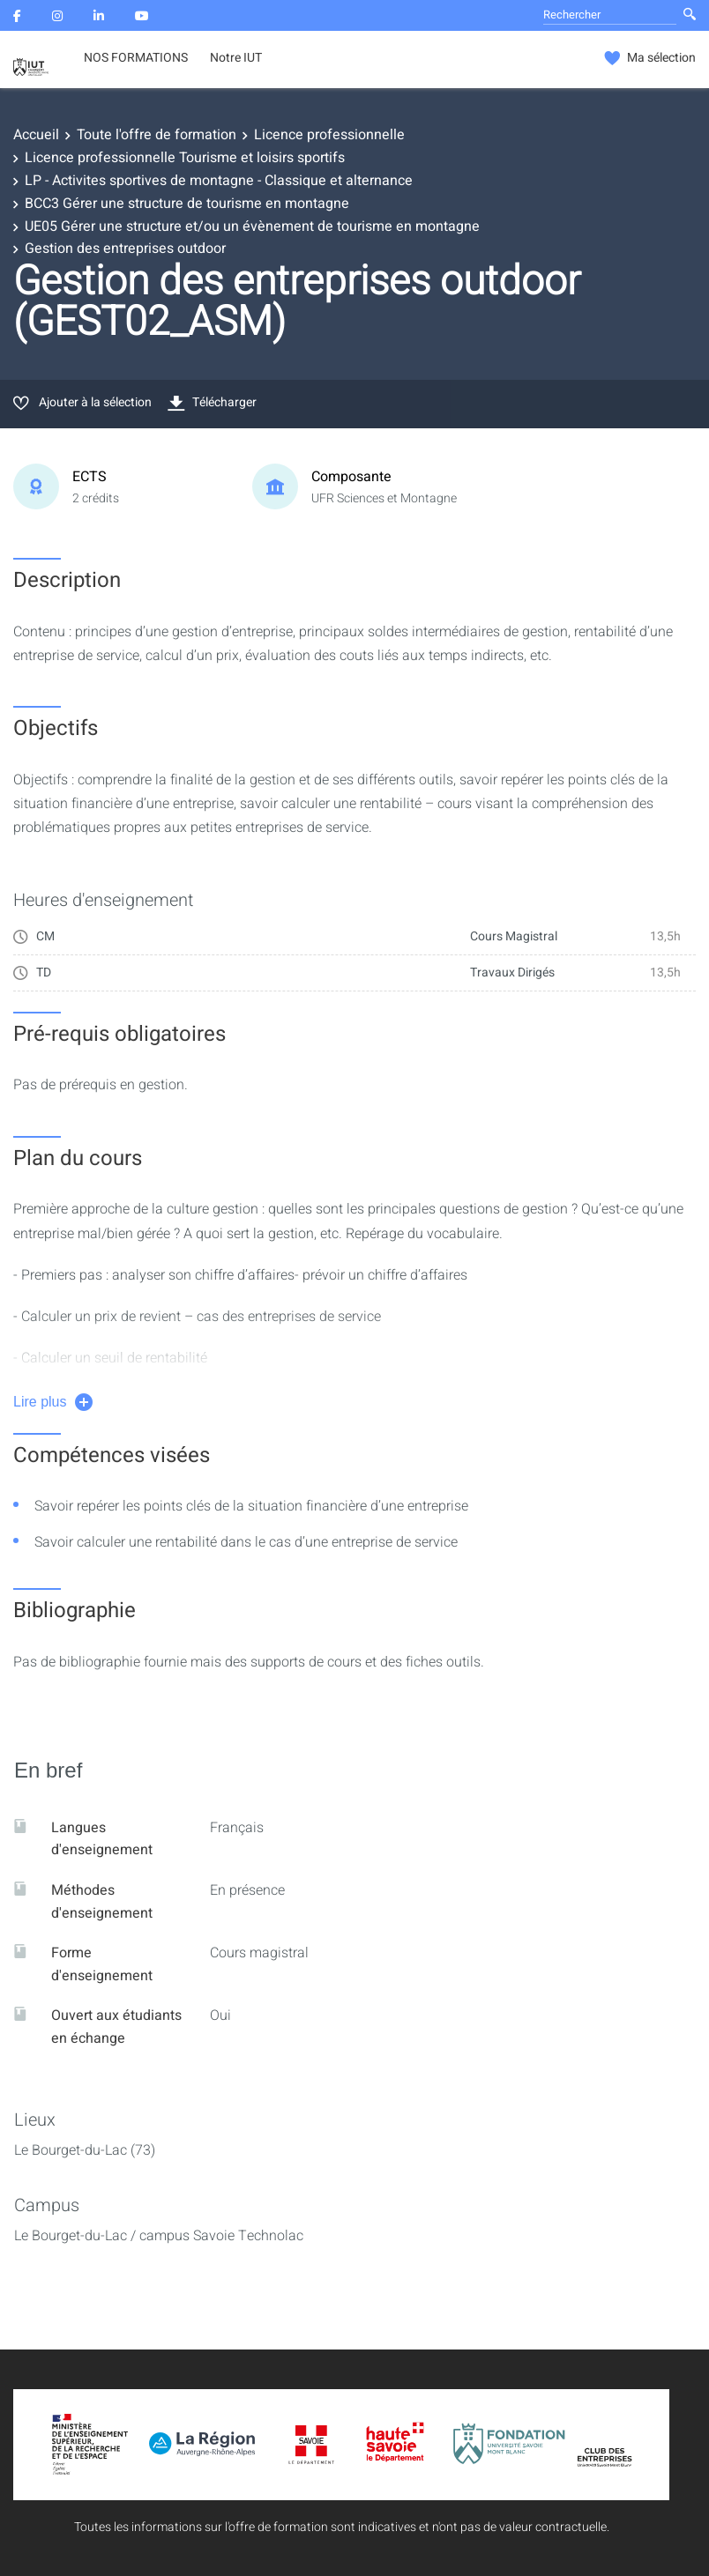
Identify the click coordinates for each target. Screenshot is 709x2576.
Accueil (36, 134)
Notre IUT (236, 58)
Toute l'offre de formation (156, 134)
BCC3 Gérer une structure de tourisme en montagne (187, 203)
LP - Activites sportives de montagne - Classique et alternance (219, 180)
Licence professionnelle (329, 134)
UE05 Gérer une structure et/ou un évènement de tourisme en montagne (252, 226)
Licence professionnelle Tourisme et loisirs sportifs (185, 157)
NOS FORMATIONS (136, 58)
